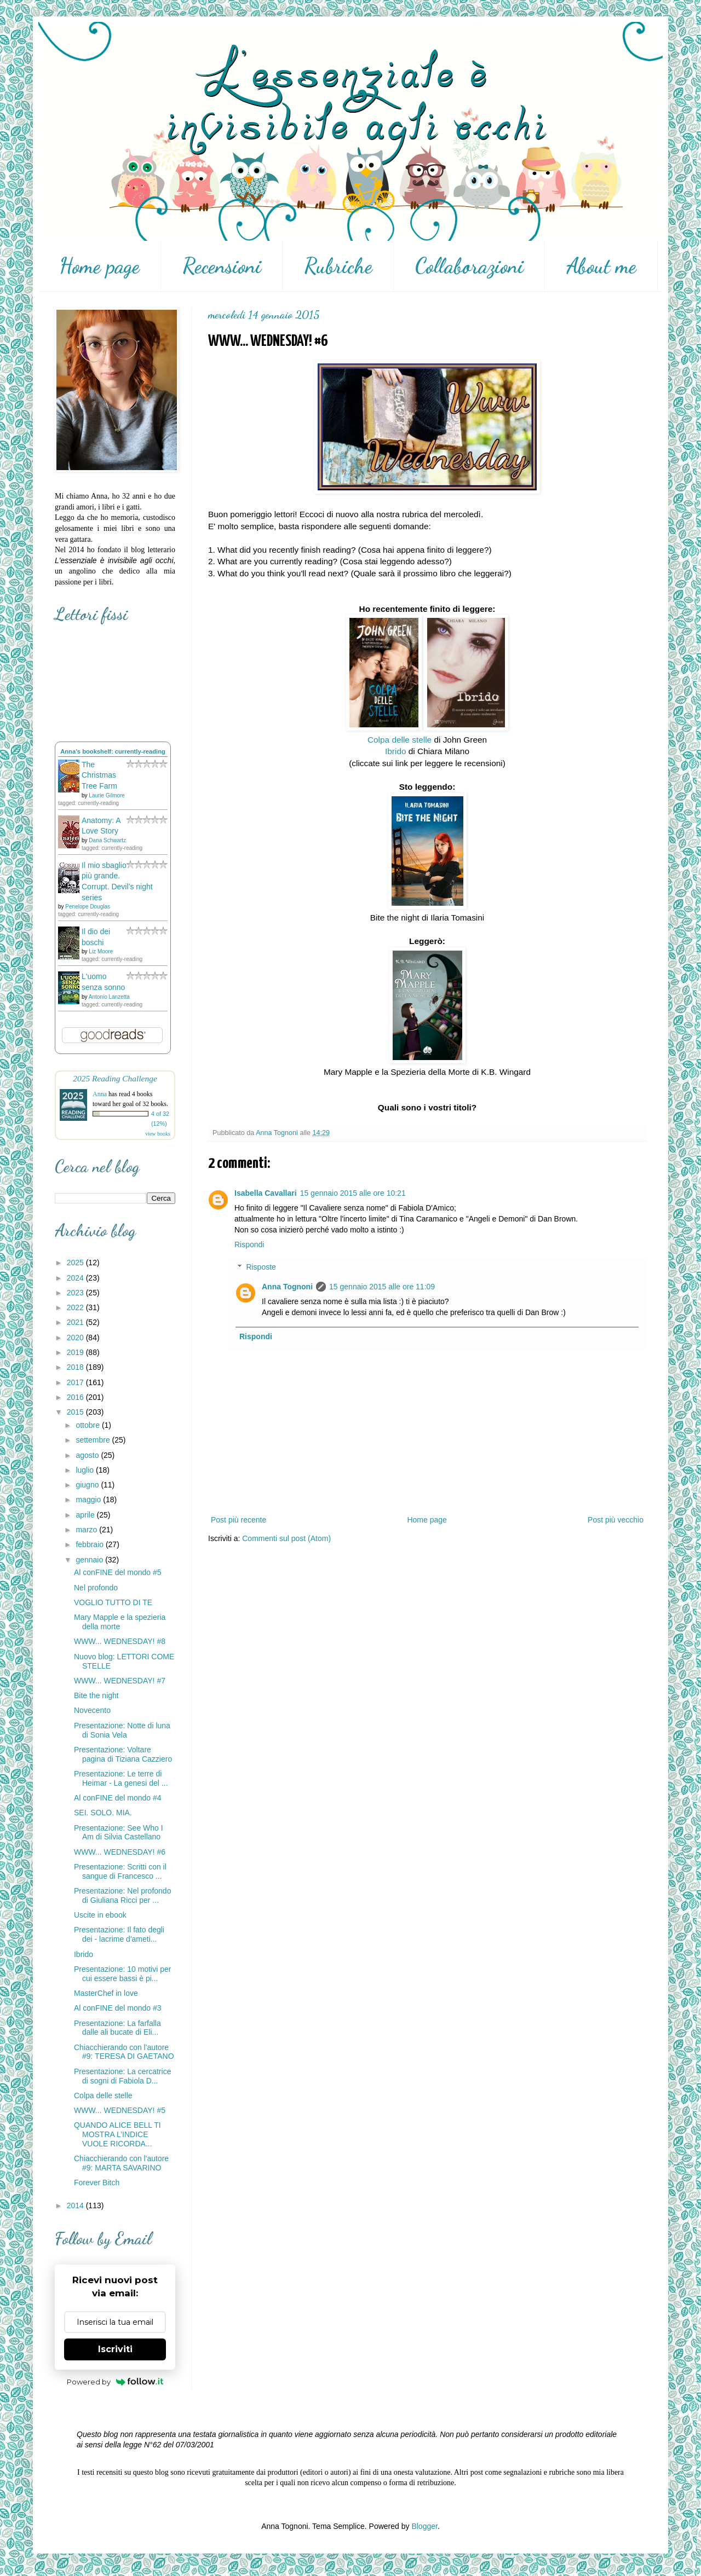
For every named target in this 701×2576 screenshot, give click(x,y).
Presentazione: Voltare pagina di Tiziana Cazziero (123, 1754)
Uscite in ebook (100, 1915)
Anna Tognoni (287, 1286)
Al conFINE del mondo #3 (118, 2008)
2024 (76, 1277)
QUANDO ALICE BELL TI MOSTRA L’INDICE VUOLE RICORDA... (117, 2134)
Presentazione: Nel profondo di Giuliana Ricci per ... (122, 1895)
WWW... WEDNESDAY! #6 (119, 1852)
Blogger (424, 2526)
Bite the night (96, 1695)
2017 (76, 1382)
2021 (76, 1322)
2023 (76, 1292)
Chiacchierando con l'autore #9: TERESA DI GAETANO (124, 2052)
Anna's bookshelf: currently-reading (112, 751)
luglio (86, 1470)
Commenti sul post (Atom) (286, 1538)
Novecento (92, 1710)
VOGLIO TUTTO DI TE (113, 1602)
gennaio (90, 1559)
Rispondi (249, 1244)
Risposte (260, 1267)
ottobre (88, 1425)
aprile (86, 1514)
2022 (76, 1307)
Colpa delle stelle (399, 739)
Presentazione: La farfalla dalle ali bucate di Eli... (117, 2028)
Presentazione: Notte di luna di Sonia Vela (122, 1730)
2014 (76, 2205)
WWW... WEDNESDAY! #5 (119, 2110)
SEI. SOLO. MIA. (103, 1812)
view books (157, 1134)
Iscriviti (115, 2349)
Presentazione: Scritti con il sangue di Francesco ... (120, 1871)
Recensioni (221, 266)
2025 (76, 1262)
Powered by (115, 2381)
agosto (88, 1455)
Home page (99, 266)
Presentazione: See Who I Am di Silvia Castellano (118, 1833)
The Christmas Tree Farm (99, 775)
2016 (76, 1397)
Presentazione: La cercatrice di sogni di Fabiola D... (122, 2076)
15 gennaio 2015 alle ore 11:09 (382, 1286)
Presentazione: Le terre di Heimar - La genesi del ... (121, 1778)
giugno (88, 1484)
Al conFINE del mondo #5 (118, 1572)
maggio (89, 1499)
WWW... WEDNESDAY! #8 (119, 1641)
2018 (76, 1367)
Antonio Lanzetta (109, 997)
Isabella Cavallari (265, 1193)
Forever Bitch (96, 2182)
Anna (100, 1094)
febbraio (90, 1544)
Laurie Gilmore (107, 795)
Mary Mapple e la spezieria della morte (119, 1622)
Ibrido (395, 751)
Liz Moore (101, 951)
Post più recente (238, 1519)
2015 (76, 1412)
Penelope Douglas (87, 907)
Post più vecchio (615, 1519)
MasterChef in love (106, 1993)
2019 (76, 1352)
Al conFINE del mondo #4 (118, 1797)
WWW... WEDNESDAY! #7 (119, 1680)
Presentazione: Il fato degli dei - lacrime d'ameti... (119, 1934)
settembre (94, 1439)
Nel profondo (96, 1587)
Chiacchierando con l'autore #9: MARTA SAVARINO (121, 2163)
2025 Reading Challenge (115, 1078)
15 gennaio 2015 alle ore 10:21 (353, 1193)
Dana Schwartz (107, 840)
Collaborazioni (469, 266)
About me (601, 266)
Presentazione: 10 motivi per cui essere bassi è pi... (122, 1974)
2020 (76, 1337)
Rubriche (338, 266)
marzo (87, 1529)
